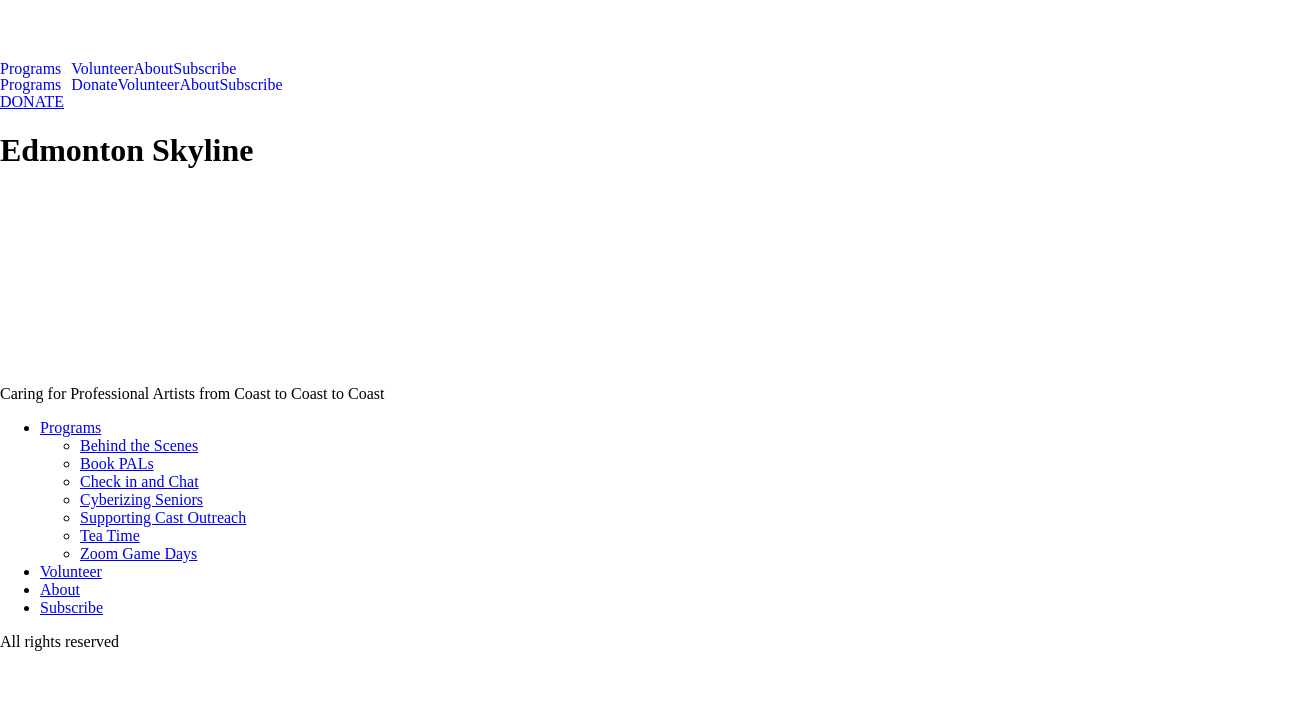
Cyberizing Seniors (141, 499)
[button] (35, 69)
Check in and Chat (139, 481)
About (153, 69)
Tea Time (110, 535)
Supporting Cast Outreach (163, 517)
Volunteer (102, 69)
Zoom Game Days (138, 553)
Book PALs (117, 463)
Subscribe (204, 69)
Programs (30, 69)
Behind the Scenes (139, 445)
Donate (94, 85)
